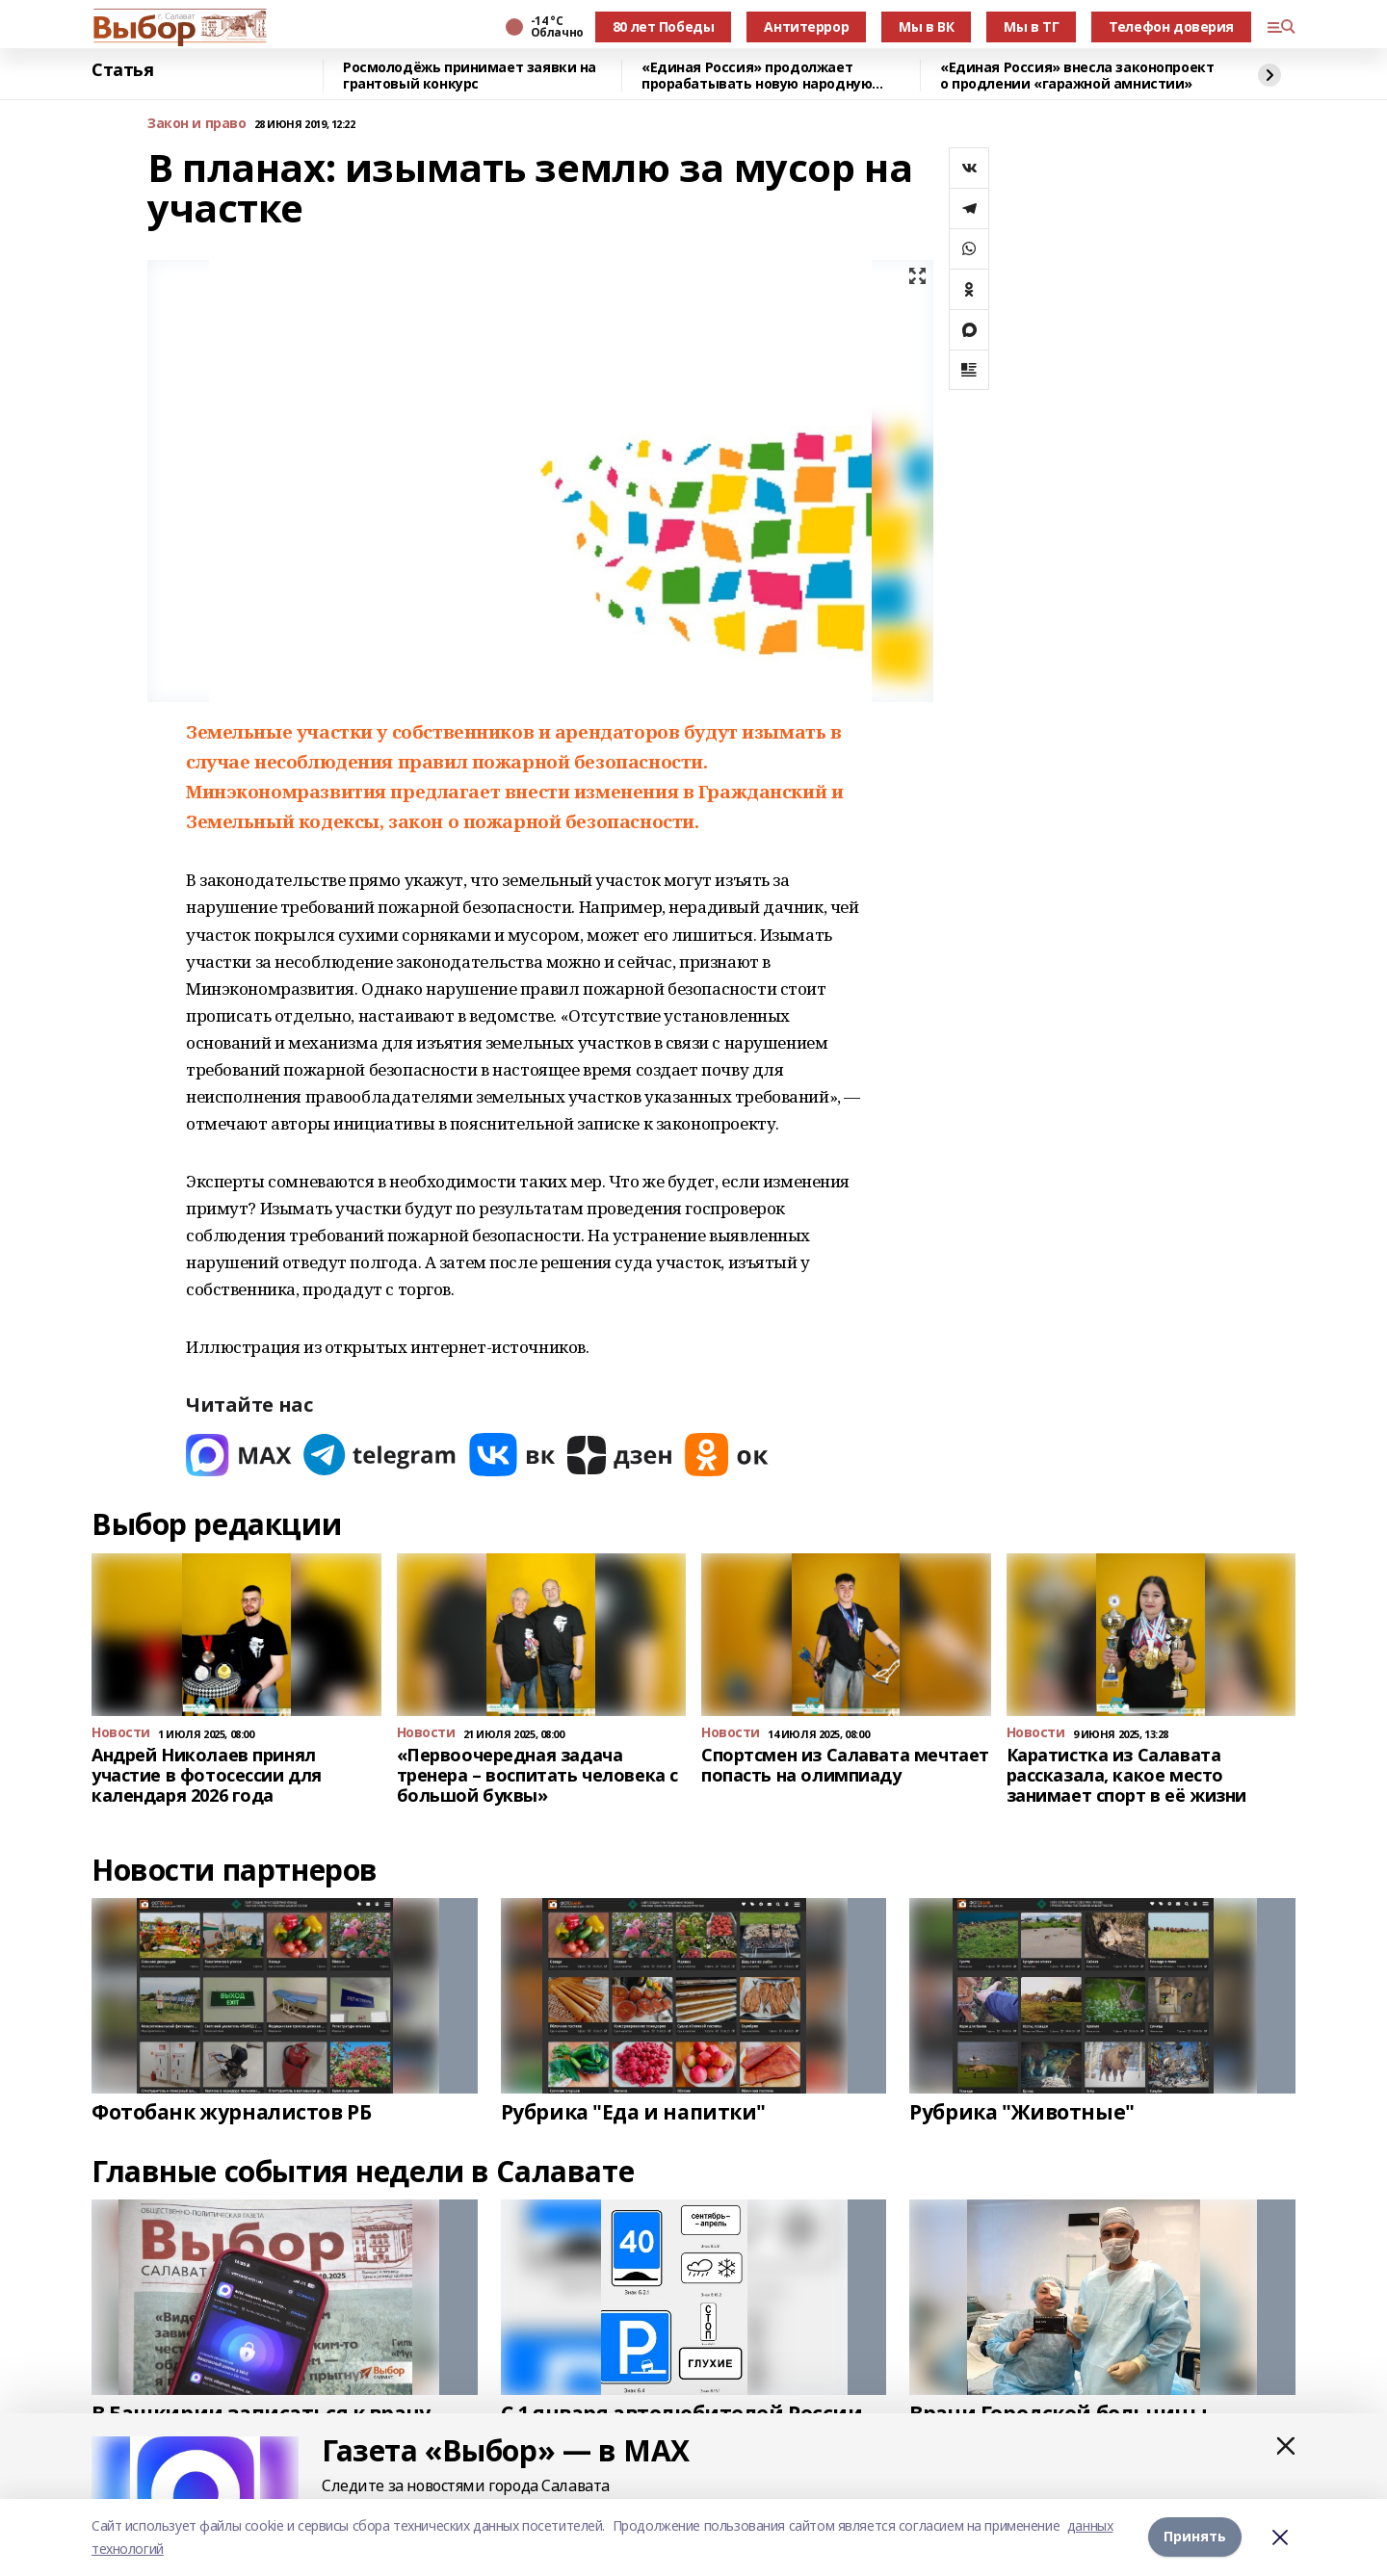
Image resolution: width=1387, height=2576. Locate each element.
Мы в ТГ (1031, 26)
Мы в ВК (926, 26)
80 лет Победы (664, 26)
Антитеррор (806, 26)
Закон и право (197, 124)
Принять (1195, 2537)
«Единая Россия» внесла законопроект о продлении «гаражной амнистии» (1077, 75)
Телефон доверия (1171, 26)
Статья (122, 70)
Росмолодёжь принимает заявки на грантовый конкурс (469, 75)
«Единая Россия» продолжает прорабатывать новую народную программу (756, 75)
